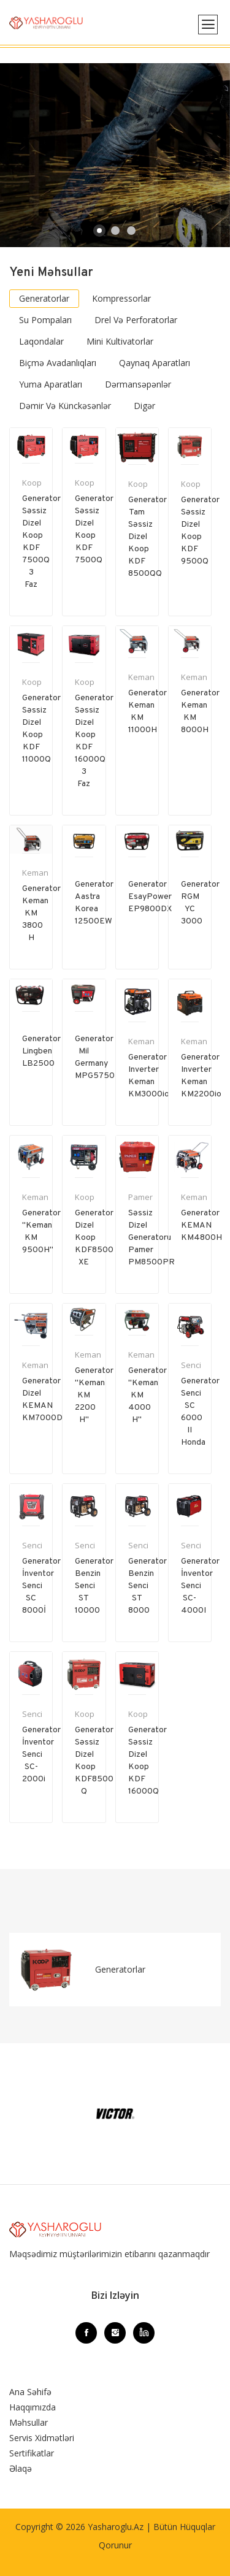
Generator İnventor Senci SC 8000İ (41, 1586)
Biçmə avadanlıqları (57, 363)
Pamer (140, 1196)
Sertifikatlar (31, 2453)
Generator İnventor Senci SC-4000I (200, 1586)
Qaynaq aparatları (154, 363)
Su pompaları (45, 320)
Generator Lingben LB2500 (41, 1051)
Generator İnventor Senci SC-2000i (41, 1754)
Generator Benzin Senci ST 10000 (94, 1586)
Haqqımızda (32, 2407)
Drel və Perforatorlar (135, 320)
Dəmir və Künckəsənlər (65, 405)
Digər (144, 405)
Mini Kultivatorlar (119, 341)
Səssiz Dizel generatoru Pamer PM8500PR (151, 1237)
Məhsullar (28, 2422)
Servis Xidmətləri (41, 2438)
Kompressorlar (121, 298)
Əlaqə (20, 2468)
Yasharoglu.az (116, 2526)
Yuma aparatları (50, 384)
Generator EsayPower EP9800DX (150, 896)
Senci (191, 1364)
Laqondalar (41, 341)
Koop (32, 482)
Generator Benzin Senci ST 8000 (147, 1586)
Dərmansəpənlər (138, 384)
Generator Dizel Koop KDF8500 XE (94, 1237)
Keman (141, 676)
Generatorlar (44, 298)
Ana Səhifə (30, 2392)
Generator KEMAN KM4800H (201, 1225)
